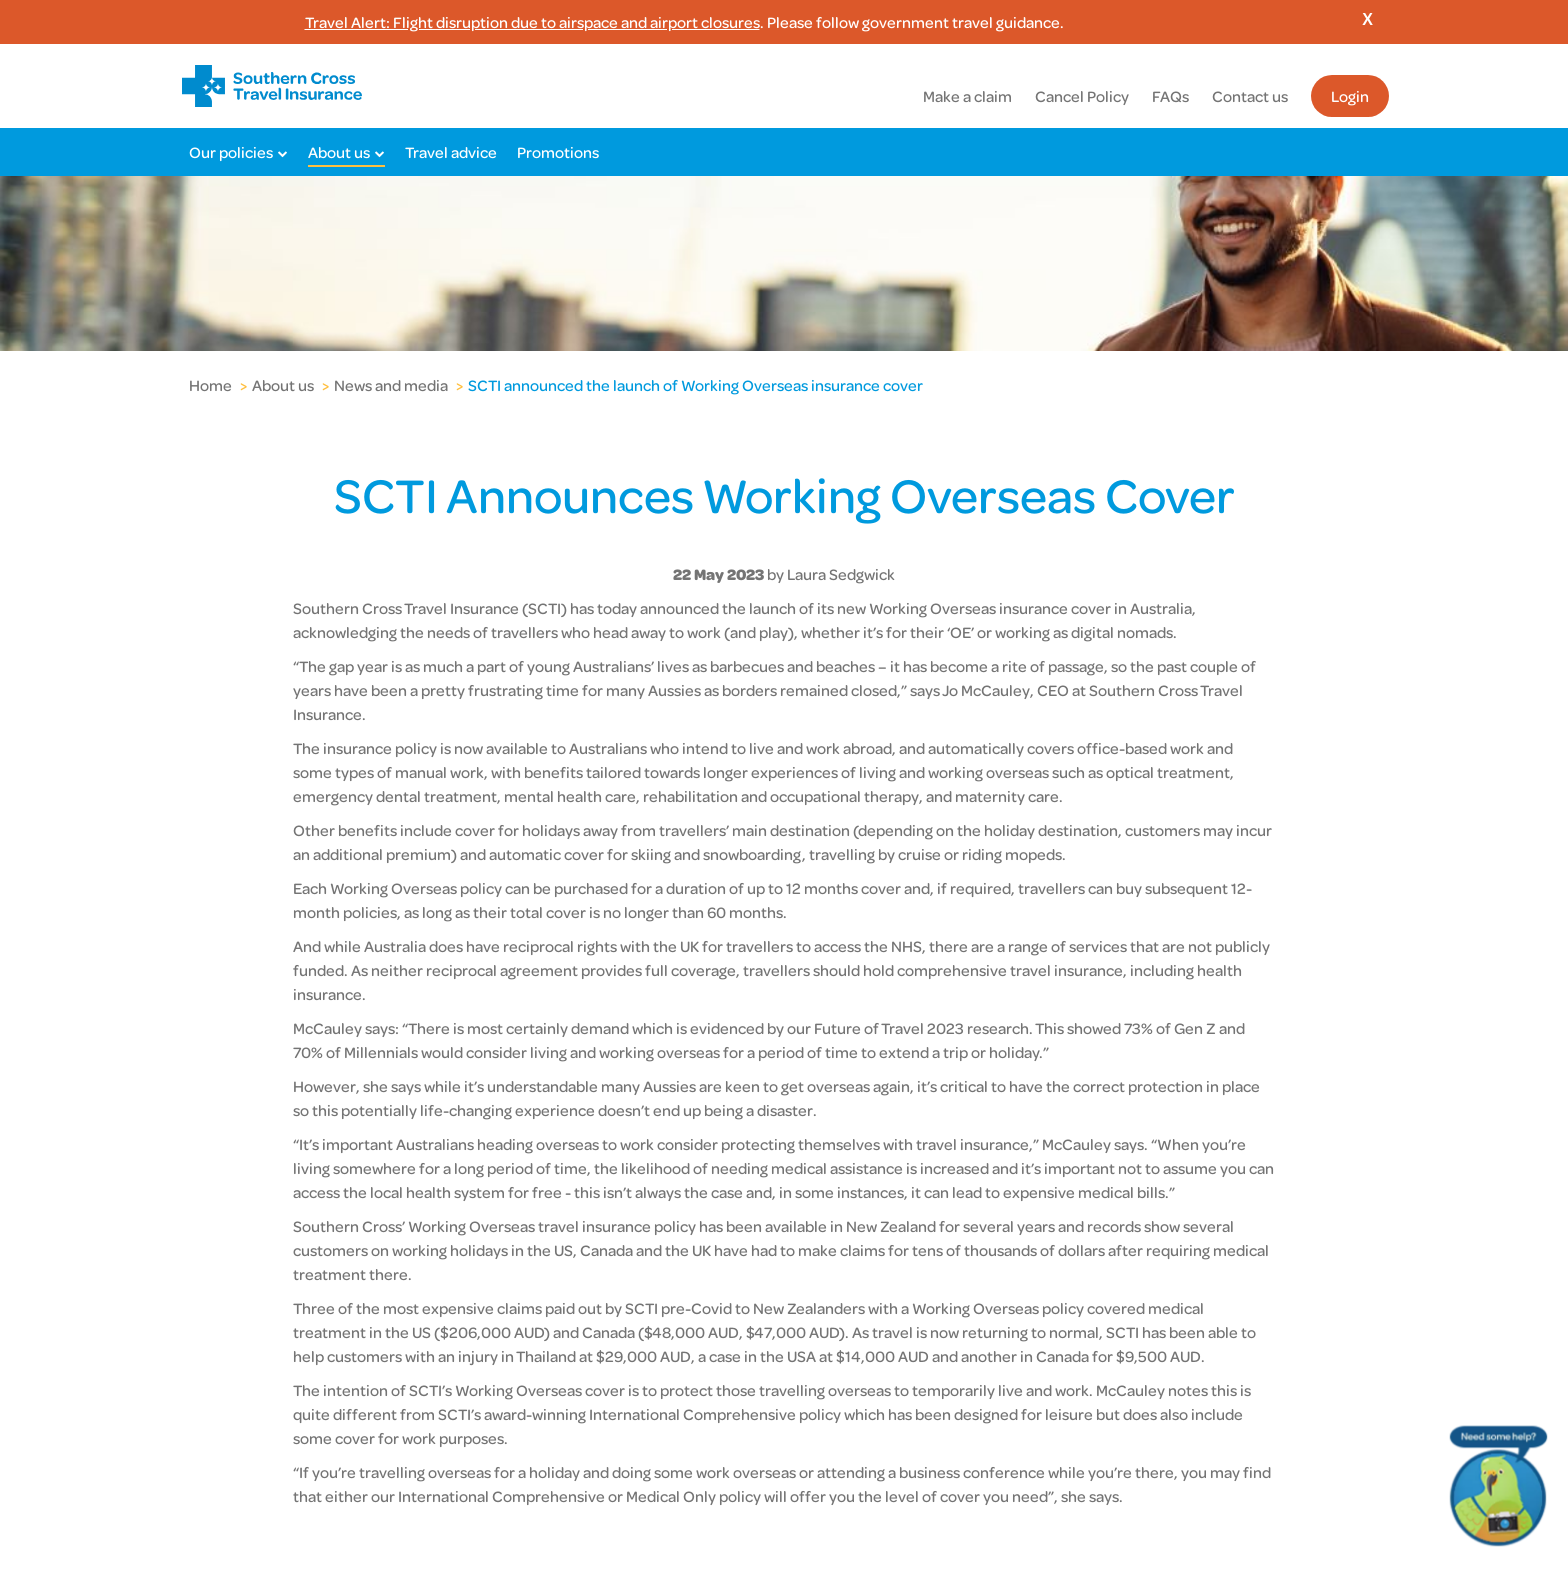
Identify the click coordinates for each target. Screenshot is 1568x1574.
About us (339, 152)
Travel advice (451, 152)
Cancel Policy (1082, 96)
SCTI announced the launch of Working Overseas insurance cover (695, 385)
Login (1350, 96)
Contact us (1250, 96)
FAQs (1170, 96)
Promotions (558, 152)
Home (210, 385)
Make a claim (967, 96)
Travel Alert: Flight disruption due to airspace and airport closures (532, 22)
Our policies (231, 152)
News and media (391, 385)
